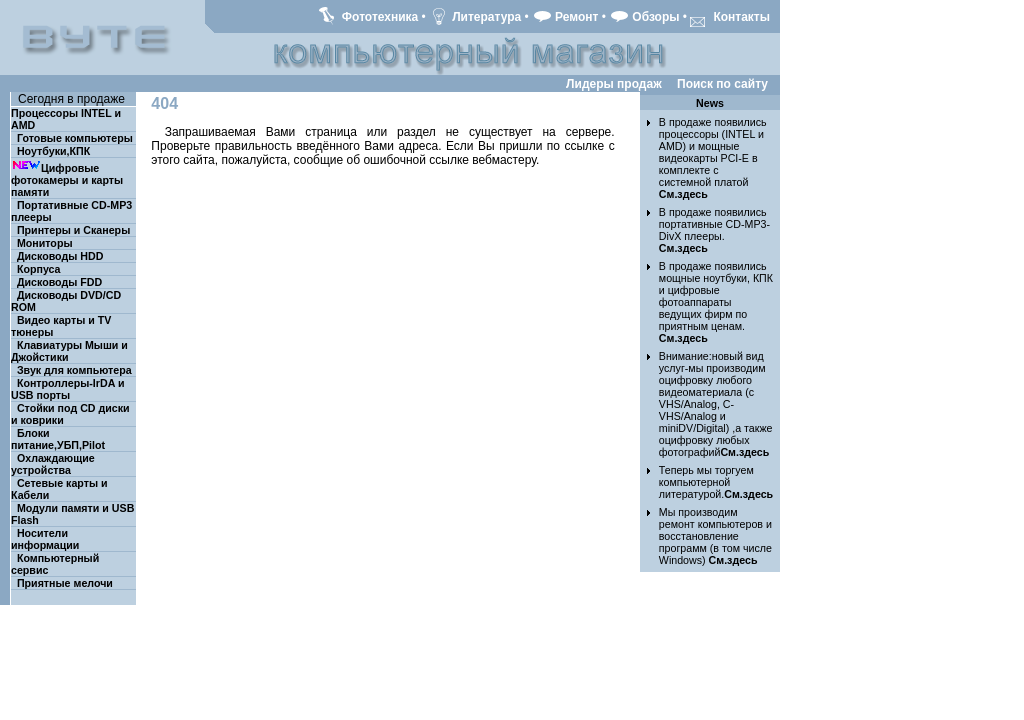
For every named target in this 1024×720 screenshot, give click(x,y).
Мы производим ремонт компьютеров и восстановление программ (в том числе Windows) (715, 536)
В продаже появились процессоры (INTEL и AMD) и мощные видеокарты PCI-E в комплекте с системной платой (713, 158)
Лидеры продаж (614, 84)
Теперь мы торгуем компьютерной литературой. (716, 482)
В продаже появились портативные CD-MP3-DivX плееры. (714, 230)
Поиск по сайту (722, 84)
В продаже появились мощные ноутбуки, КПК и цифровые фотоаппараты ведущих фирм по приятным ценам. (716, 302)
